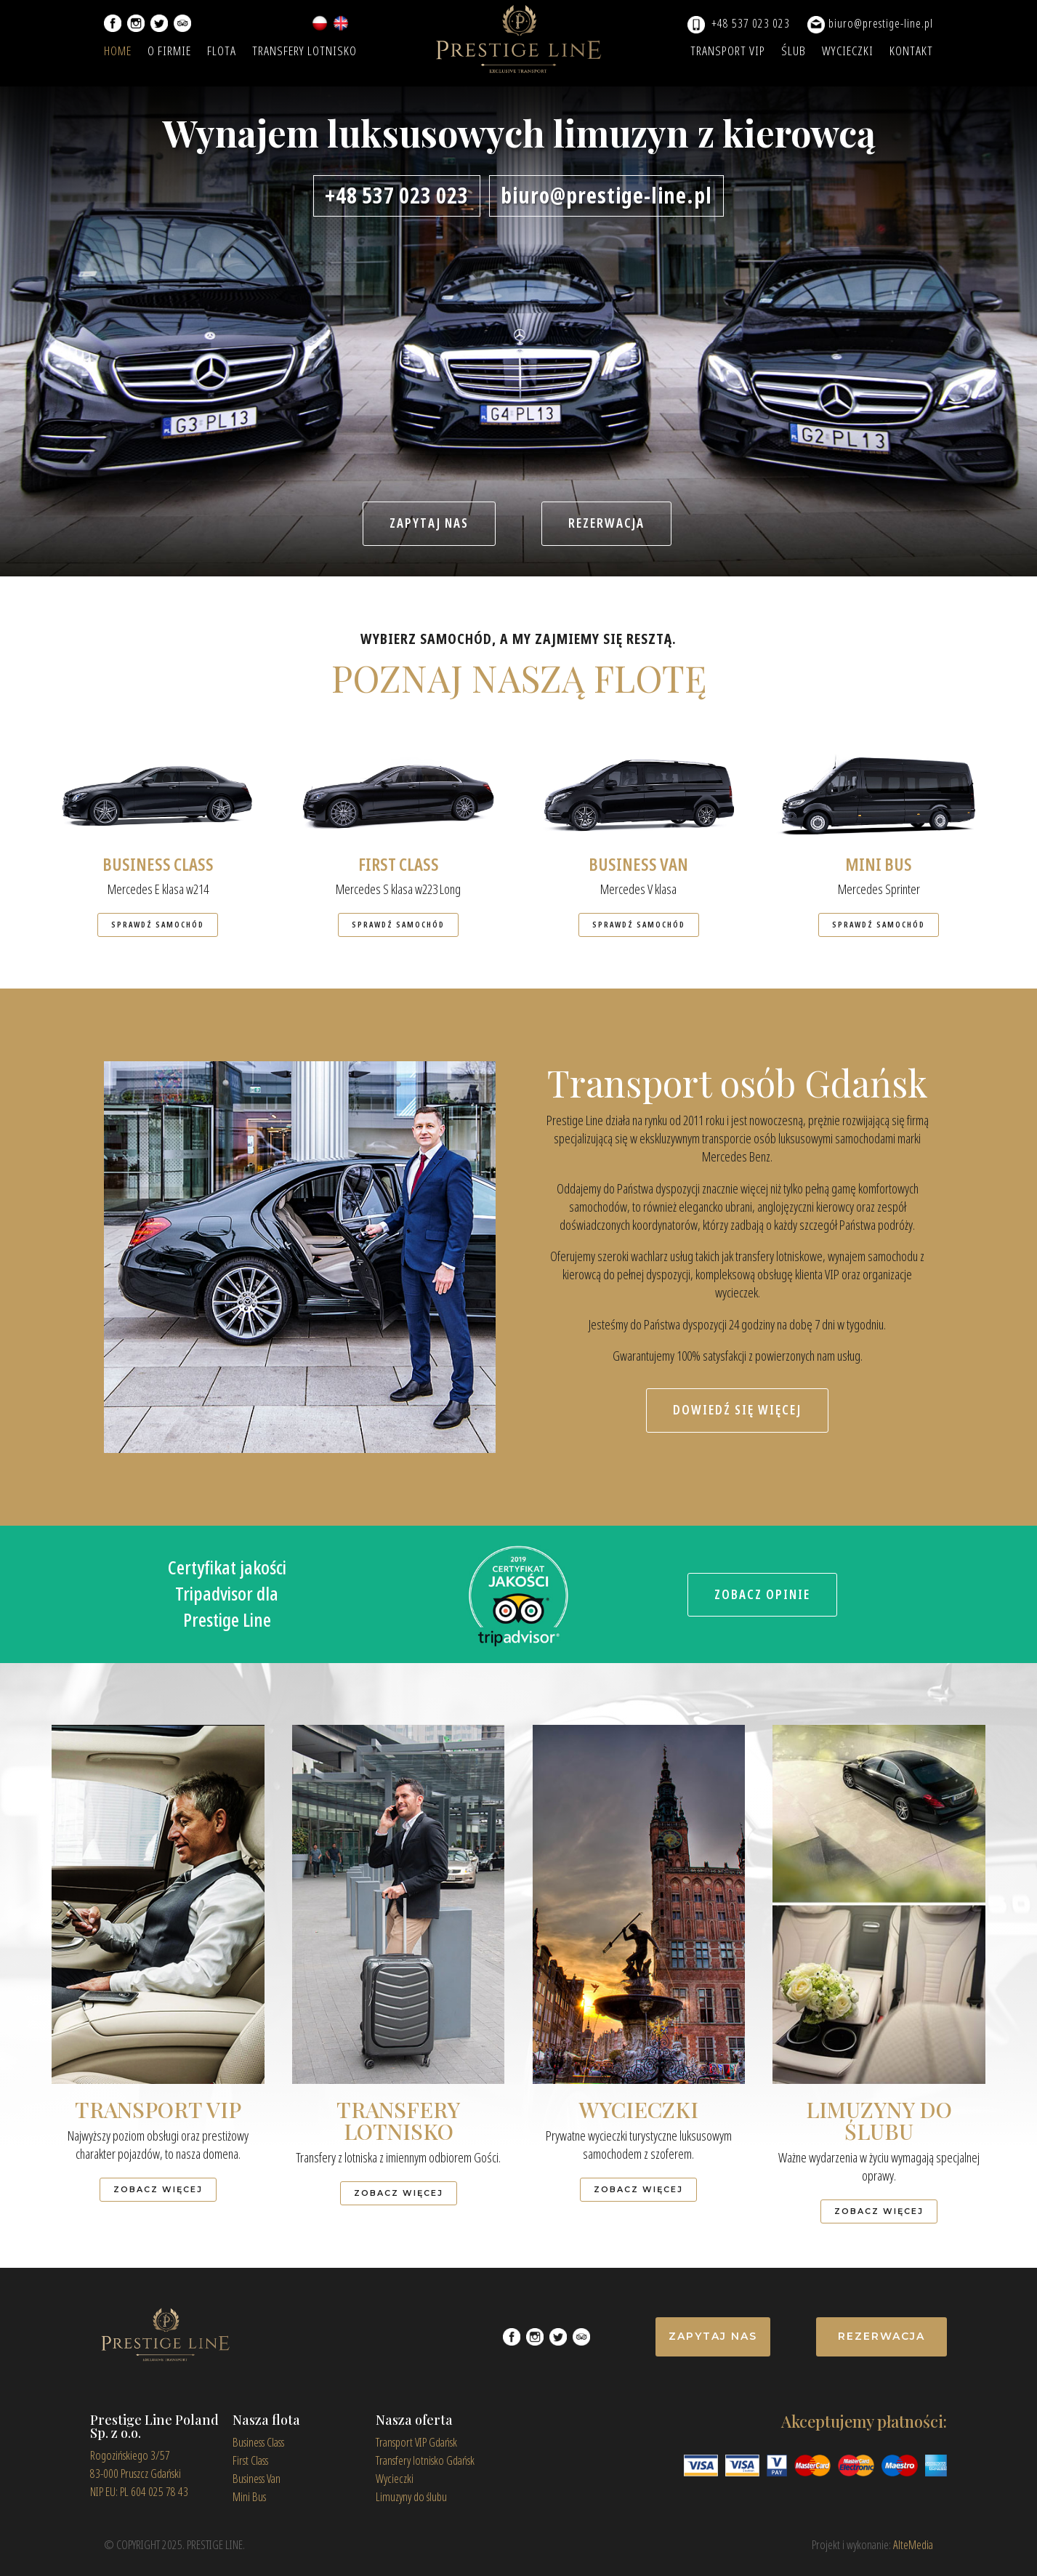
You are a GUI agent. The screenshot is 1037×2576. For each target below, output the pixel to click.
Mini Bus (249, 2497)
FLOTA (221, 53)
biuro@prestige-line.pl (880, 23)
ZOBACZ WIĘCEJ (158, 2189)
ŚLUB (793, 53)
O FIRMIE (169, 53)
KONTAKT (911, 53)
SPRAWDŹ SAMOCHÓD (157, 924)
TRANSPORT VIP (727, 53)
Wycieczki (394, 2479)
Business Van (257, 2479)
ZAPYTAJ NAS (429, 523)
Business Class (258, 2442)
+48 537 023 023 (750, 23)
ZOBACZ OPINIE (762, 1594)
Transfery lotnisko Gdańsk (425, 2460)
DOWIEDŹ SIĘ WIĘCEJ (737, 1410)
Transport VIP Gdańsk (416, 2442)
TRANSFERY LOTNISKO (304, 53)
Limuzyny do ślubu (411, 2497)
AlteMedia (913, 2545)
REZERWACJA (606, 523)
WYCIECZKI (847, 53)
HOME (118, 53)
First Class (250, 2460)
